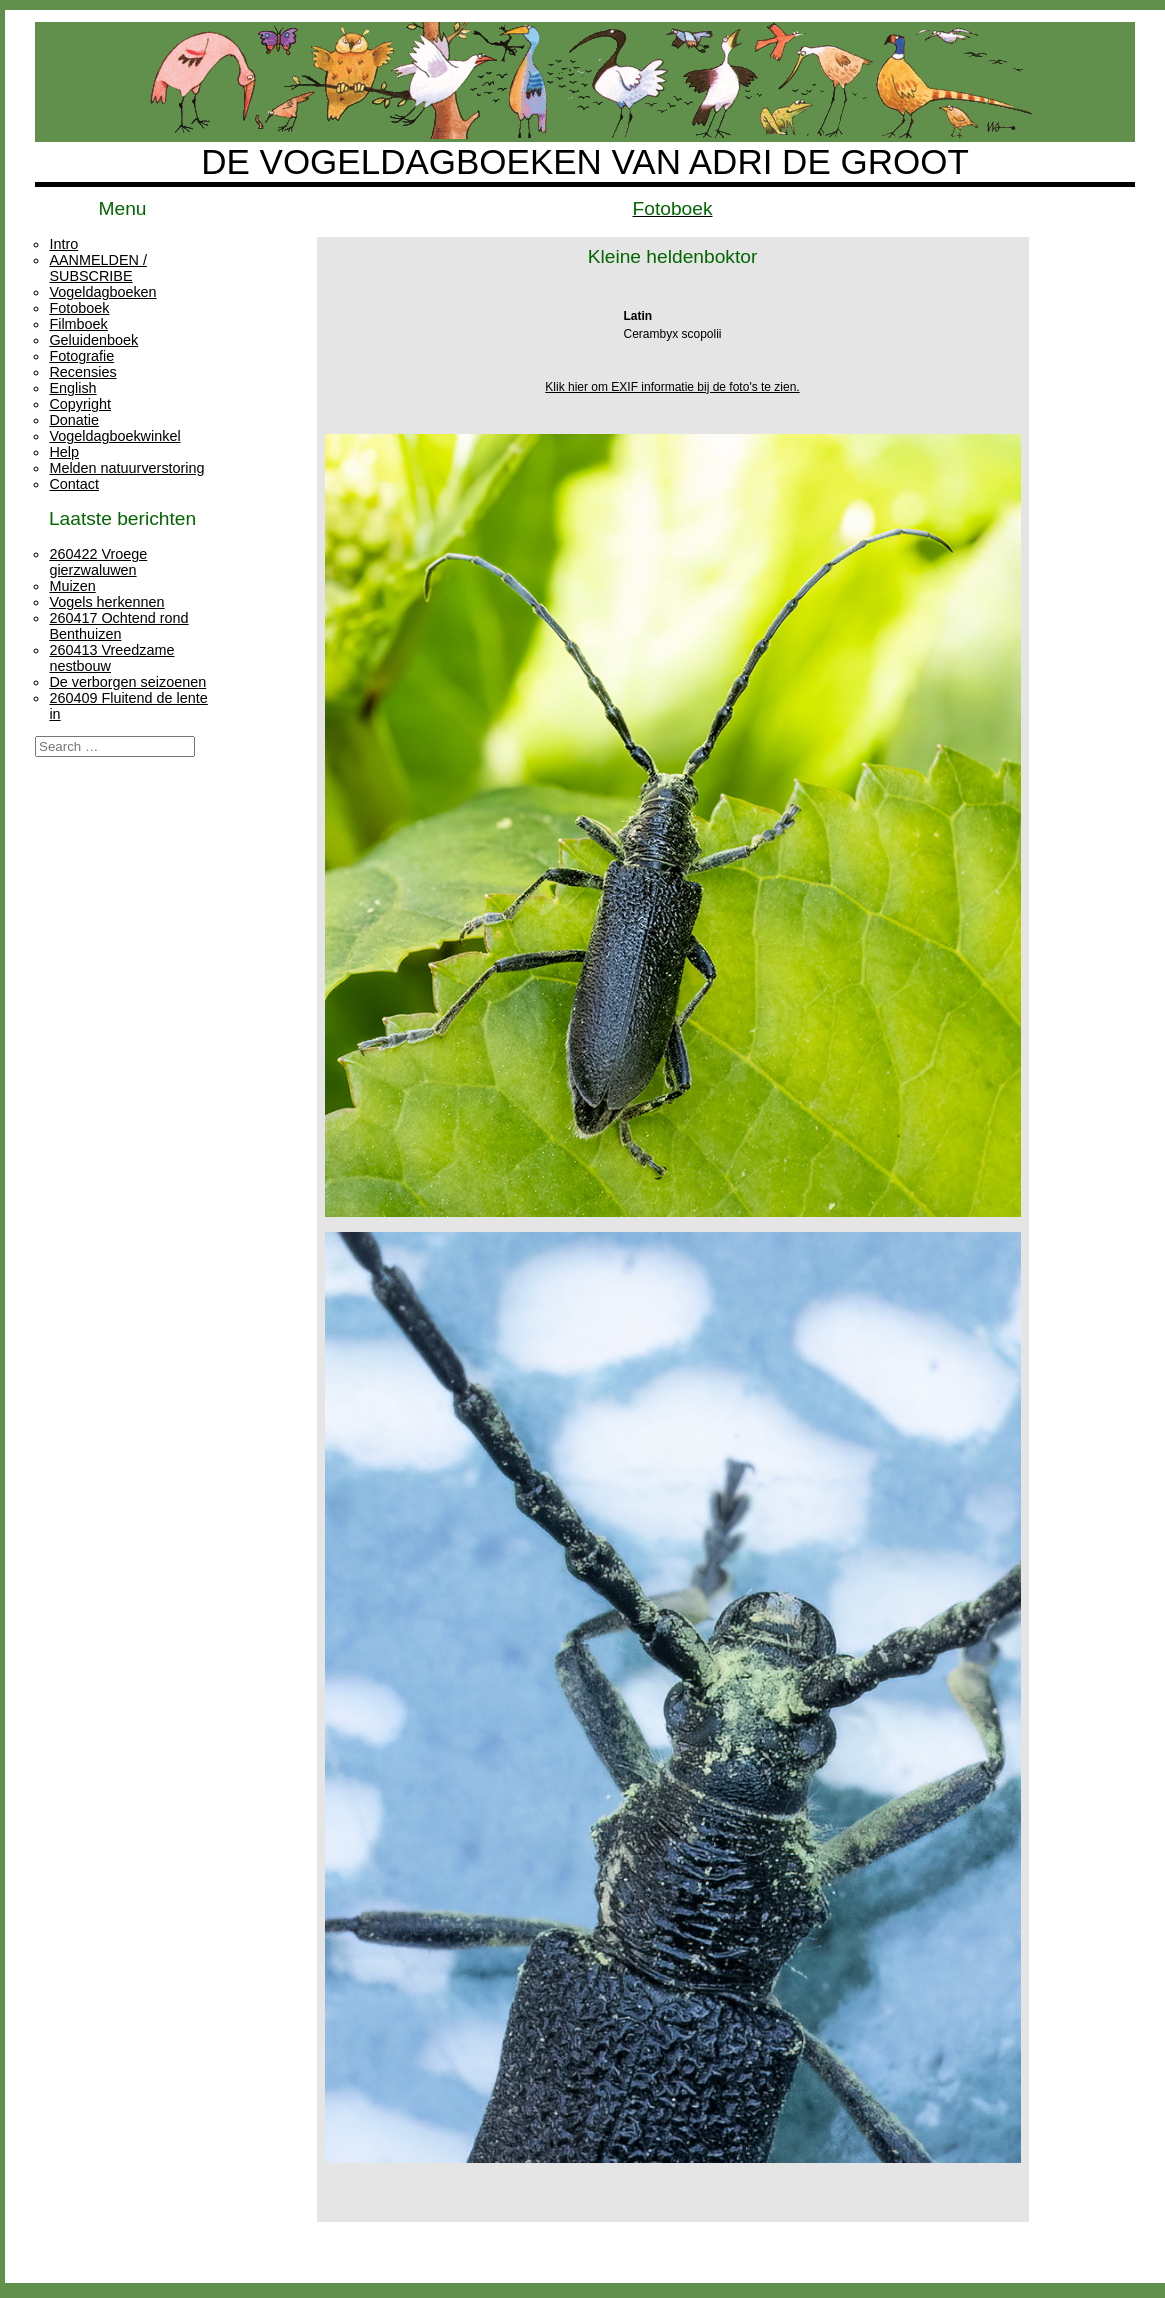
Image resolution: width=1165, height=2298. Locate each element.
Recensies (82, 372)
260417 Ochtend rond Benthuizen (118, 626)
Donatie (74, 420)
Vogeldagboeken (102, 292)
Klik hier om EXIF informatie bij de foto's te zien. (672, 387)
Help (64, 452)
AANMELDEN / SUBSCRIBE (98, 268)
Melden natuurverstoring (126, 468)
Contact (74, 484)
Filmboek (78, 324)
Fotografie (81, 356)
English (72, 388)
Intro (63, 244)
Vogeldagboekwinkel (114, 436)
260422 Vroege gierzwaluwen (98, 562)
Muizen (72, 586)
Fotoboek (79, 308)
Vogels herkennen (106, 602)
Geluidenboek (93, 340)
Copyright (80, 404)
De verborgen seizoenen (127, 682)
